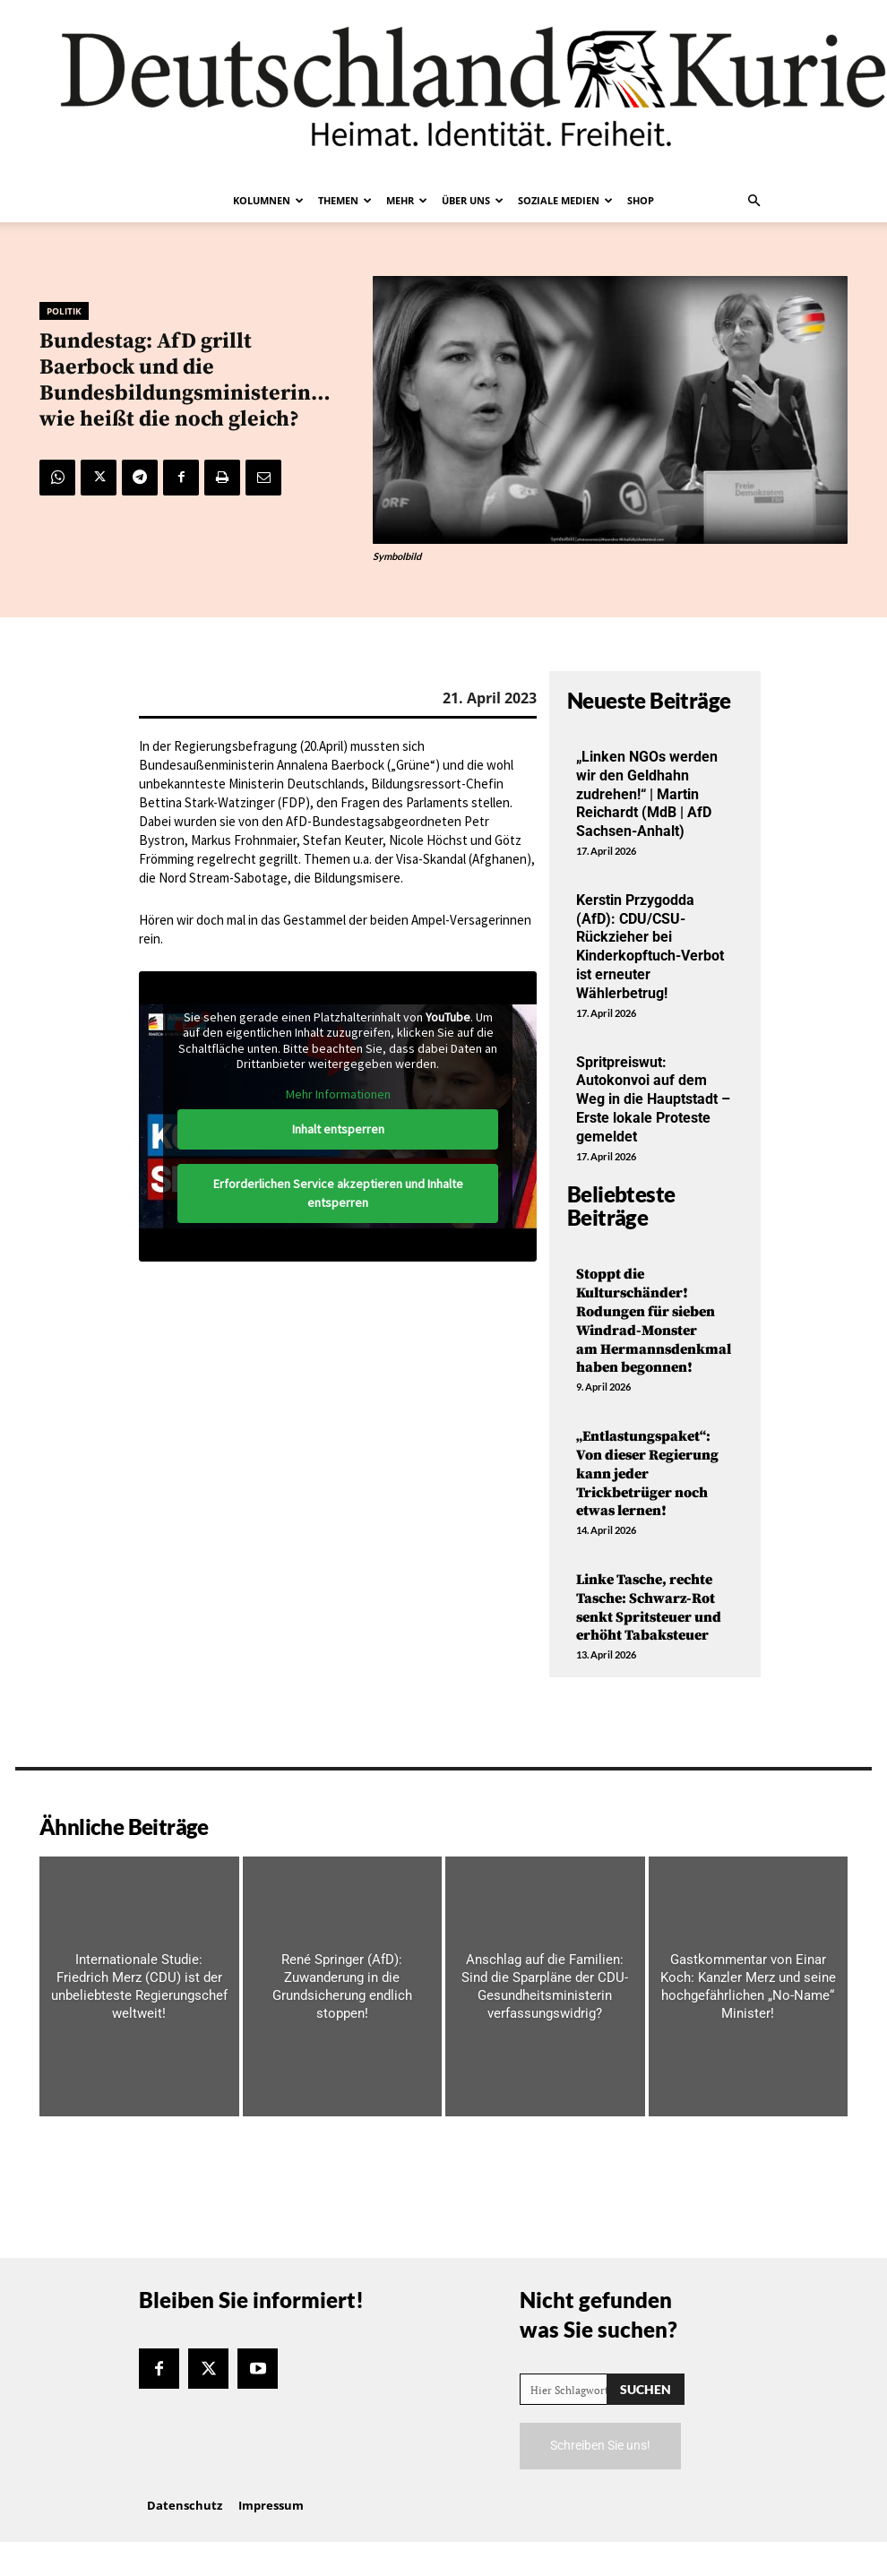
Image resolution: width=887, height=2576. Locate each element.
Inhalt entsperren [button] (338, 1129)
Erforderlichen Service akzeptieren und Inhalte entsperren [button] (338, 1193)
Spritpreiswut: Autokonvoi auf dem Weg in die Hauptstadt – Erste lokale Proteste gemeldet (653, 1099)
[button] (753, 201)
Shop (640, 200)
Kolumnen (268, 200)
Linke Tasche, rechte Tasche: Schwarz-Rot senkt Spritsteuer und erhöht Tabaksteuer (648, 1607)
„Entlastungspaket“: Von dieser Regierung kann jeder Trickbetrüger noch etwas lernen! (647, 1473)
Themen (345, 200)
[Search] (646, 2389)
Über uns (473, 200)
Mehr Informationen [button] (338, 1094)
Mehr (406, 200)
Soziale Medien (565, 200)
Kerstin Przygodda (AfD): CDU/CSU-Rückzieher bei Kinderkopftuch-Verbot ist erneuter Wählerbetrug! (650, 947)
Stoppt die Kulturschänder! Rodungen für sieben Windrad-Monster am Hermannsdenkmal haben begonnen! (655, 1320)
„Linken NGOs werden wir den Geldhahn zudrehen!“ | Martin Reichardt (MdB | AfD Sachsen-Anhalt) (647, 794)
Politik (64, 311)
